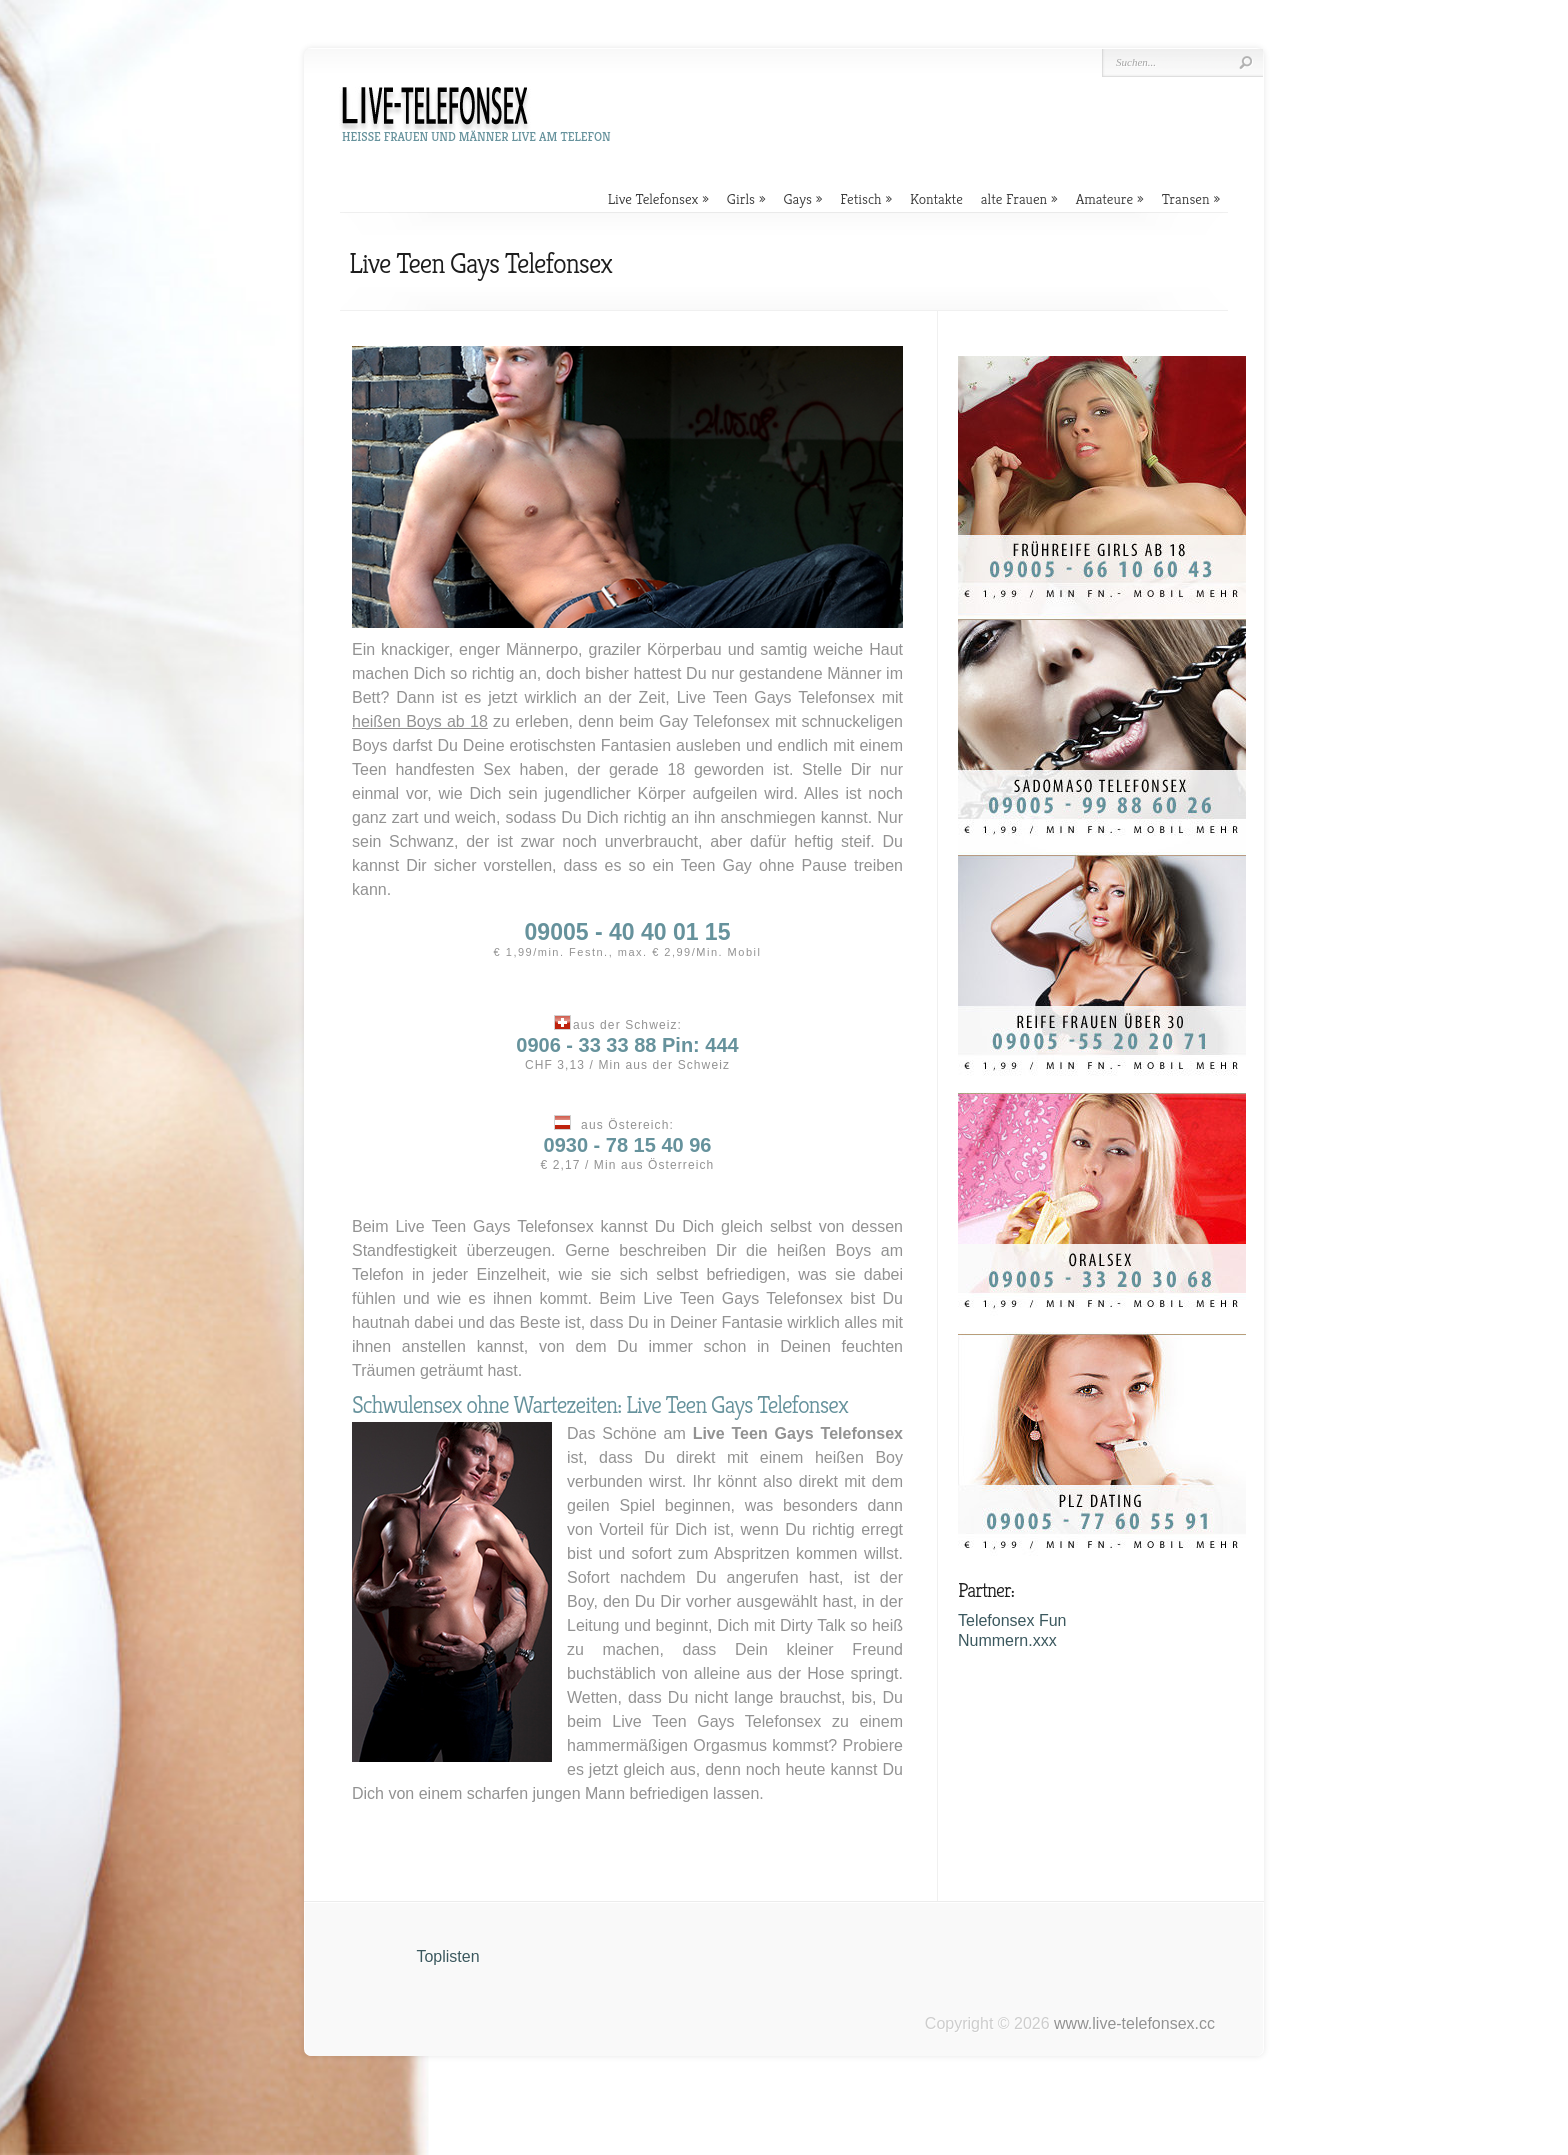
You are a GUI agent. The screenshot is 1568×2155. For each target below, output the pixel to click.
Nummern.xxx (1007, 1640)
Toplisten (447, 1956)
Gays (798, 198)
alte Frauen (1014, 198)
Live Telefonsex (653, 198)
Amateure (1105, 198)
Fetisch (860, 198)
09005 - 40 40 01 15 (628, 932)
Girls (741, 198)
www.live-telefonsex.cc (1134, 2023)
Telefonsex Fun (1012, 1620)
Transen (1186, 198)
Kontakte (936, 198)
